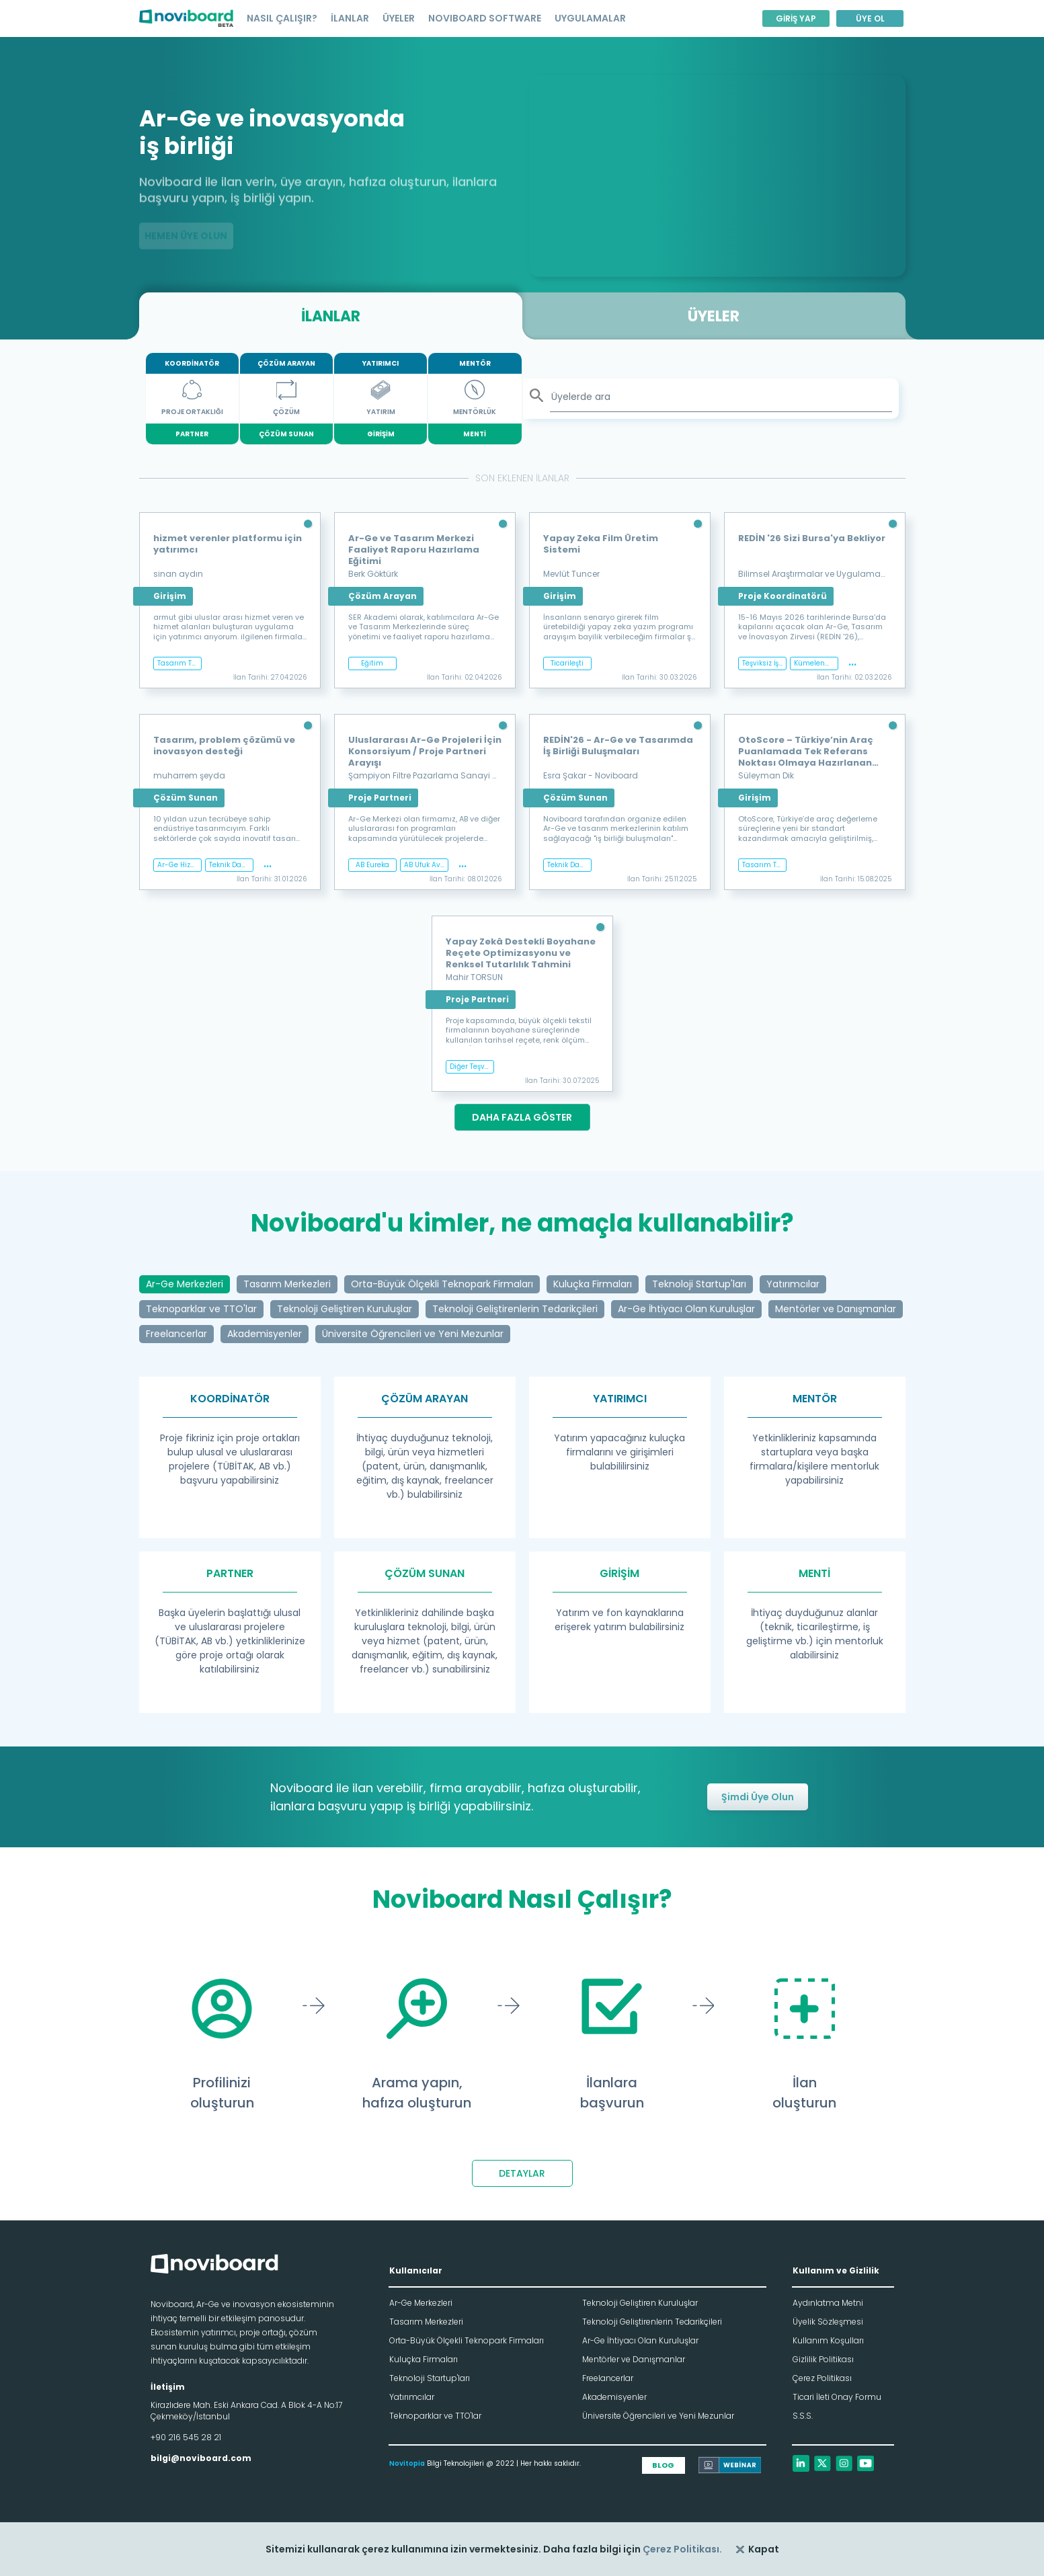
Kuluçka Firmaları (423, 2359)
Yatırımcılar (411, 2397)
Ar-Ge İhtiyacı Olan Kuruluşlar (640, 2340)
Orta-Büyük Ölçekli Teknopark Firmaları (466, 2340)
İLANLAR (350, 18)
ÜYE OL (870, 18)
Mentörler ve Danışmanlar (633, 2359)
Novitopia (407, 2463)
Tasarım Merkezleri (426, 2321)
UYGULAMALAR (590, 18)
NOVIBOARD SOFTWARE (484, 18)
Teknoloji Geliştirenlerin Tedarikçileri (652, 2321)
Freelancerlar (607, 2378)
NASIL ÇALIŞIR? (282, 18)
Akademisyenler (614, 2397)
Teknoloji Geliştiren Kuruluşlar (640, 2302)
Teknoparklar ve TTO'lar (435, 2415)
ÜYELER (399, 18)
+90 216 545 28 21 (186, 2437)
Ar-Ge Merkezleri (420, 2302)
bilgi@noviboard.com (201, 2458)
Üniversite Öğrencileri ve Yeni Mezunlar (658, 2415)
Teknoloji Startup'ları (429, 2378)
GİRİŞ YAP (796, 18)
